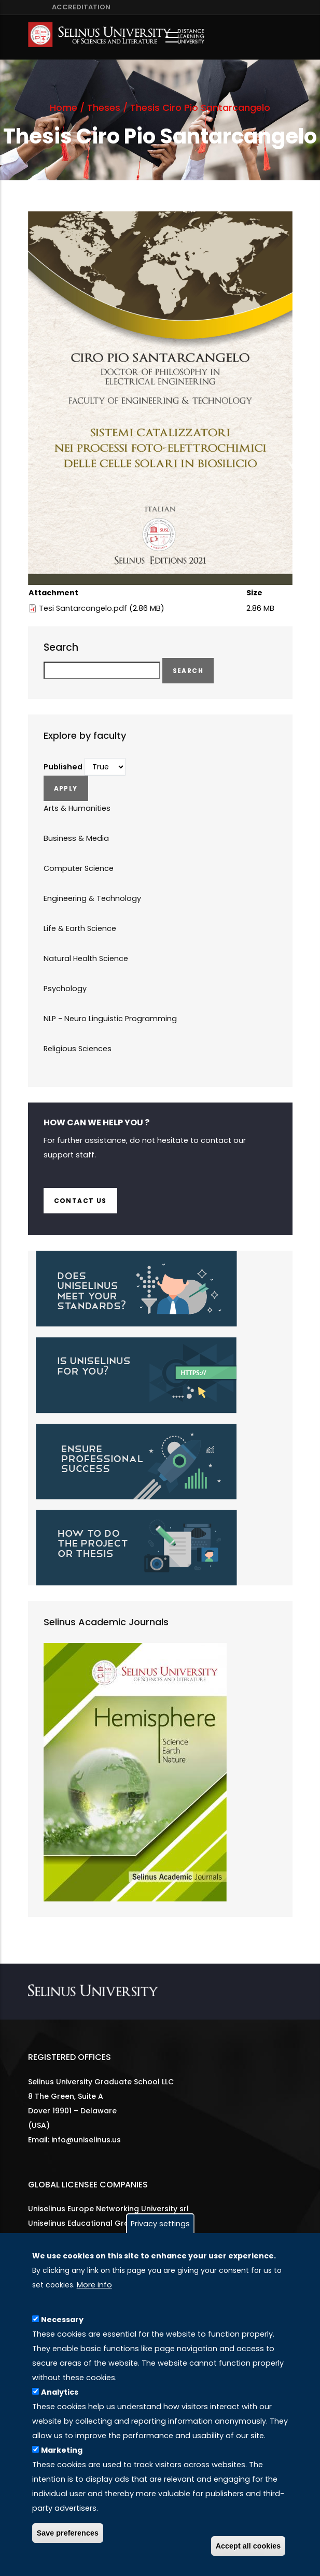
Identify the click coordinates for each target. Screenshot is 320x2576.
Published (63, 767)
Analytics (59, 2392)
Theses (103, 107)
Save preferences (68, 2533)
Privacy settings (160, 2224)
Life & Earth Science (80, 928)
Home (63, 107)
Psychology (65, 988)
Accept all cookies (248, 2546)
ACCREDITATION (79, 7)
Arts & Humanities (77, 808)
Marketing (61, 2450)
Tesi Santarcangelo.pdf (83, 608)
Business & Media (76, 838)
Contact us (80, 1200)
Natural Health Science (86, 958)
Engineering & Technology (92, 898)
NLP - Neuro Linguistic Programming (110, 1018)
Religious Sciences (78, 1048)
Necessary (62, 2319)
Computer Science (79, 868)
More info (94, 2285)
